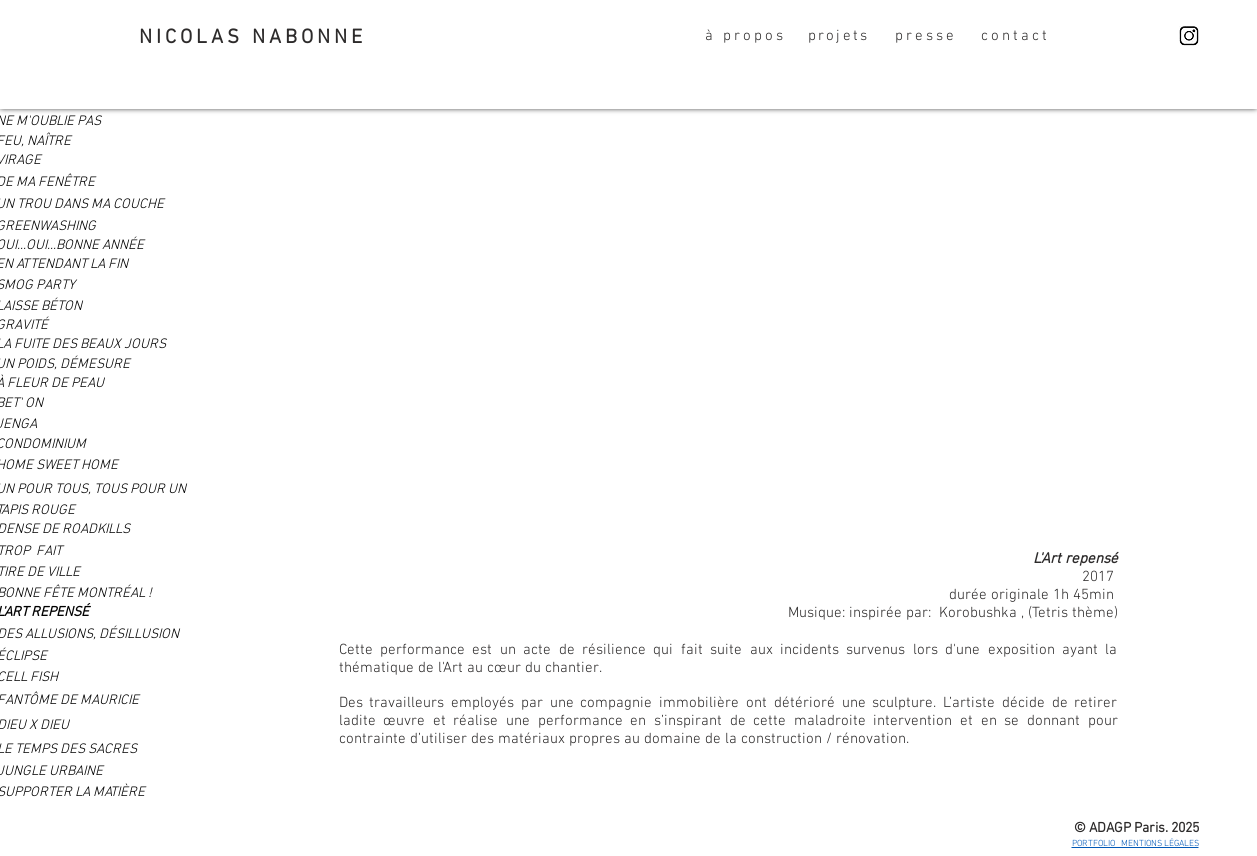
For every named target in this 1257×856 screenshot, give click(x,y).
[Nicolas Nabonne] (1189, 36)
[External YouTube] (728, 322)
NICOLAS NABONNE (252, 38)
